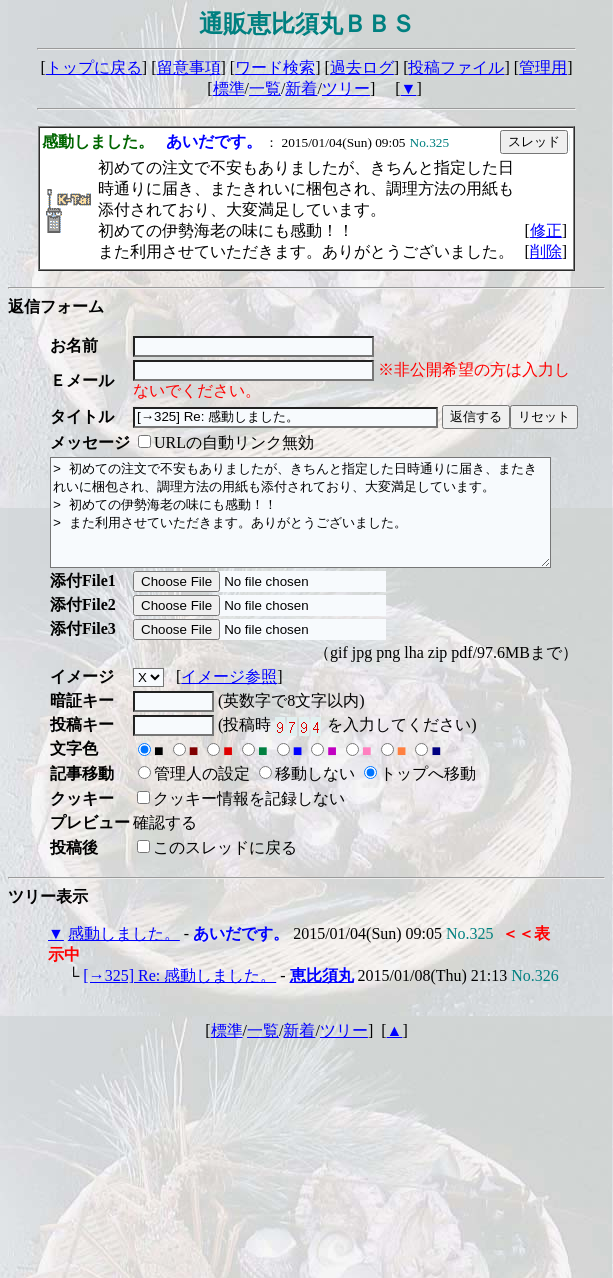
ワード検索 (275, 67)
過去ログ (362, 67)
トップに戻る (94, 67)
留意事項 (189, 67)
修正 (546, 230)
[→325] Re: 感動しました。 (179, 996)
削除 (546, 251)
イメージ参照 (229, 697)
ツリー (346, 88)
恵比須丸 (322, 996)
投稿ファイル (456, 67)
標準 (229, 88)
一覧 (265, 88)
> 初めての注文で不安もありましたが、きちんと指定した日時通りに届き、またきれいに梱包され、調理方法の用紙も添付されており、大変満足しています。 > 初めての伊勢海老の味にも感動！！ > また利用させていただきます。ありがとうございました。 (330, 523)
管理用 (543, 67)
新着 (301, 88)
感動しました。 (124, 954)
